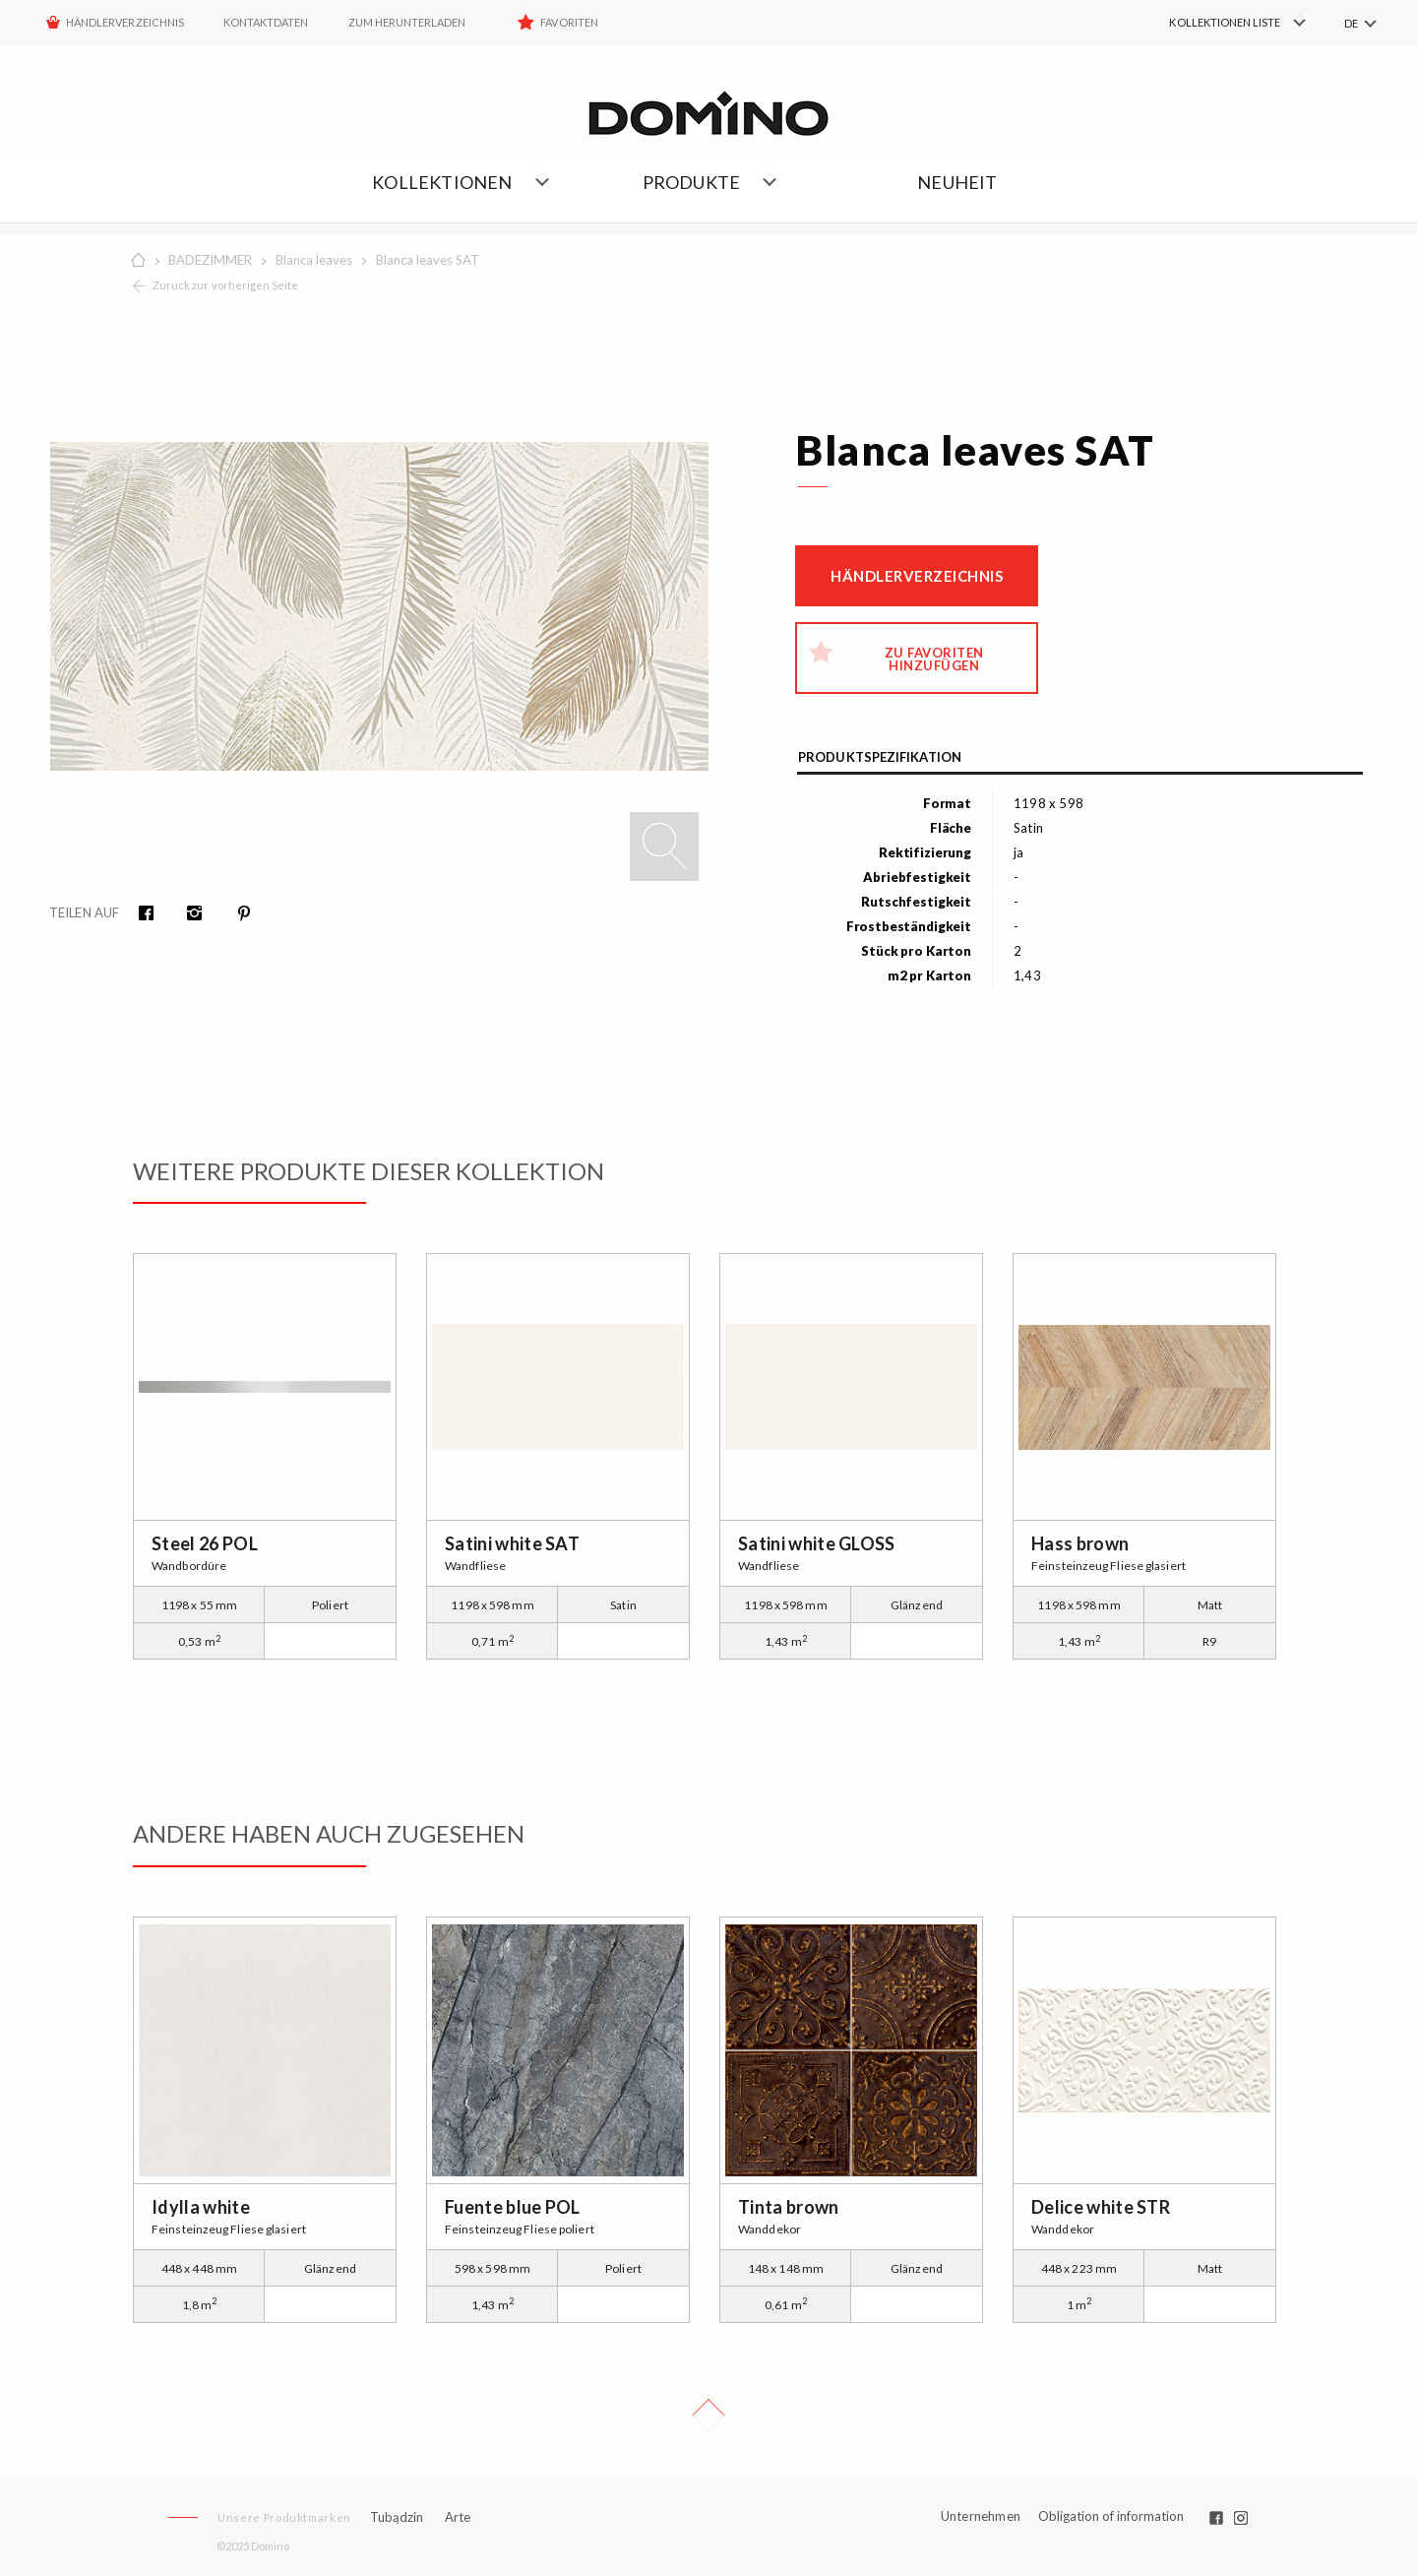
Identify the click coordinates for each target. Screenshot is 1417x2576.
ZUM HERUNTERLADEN (407, 22)
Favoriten (568, 22)
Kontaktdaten (266, 22)
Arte (457, 2517)
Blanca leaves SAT (427, 260)
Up (708, 2415)
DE (1351, 23)
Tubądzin (396, 2517)
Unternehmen (980, 2516)
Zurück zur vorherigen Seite (225, 285)
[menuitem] (1211, 22)
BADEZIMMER (210, 260)
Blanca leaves (314, 260)
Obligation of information (1111, 2516)
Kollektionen (442, 182)
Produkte (692, 182)
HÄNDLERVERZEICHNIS (125, 22)
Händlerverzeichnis (917, 576)
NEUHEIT (957, 182)
